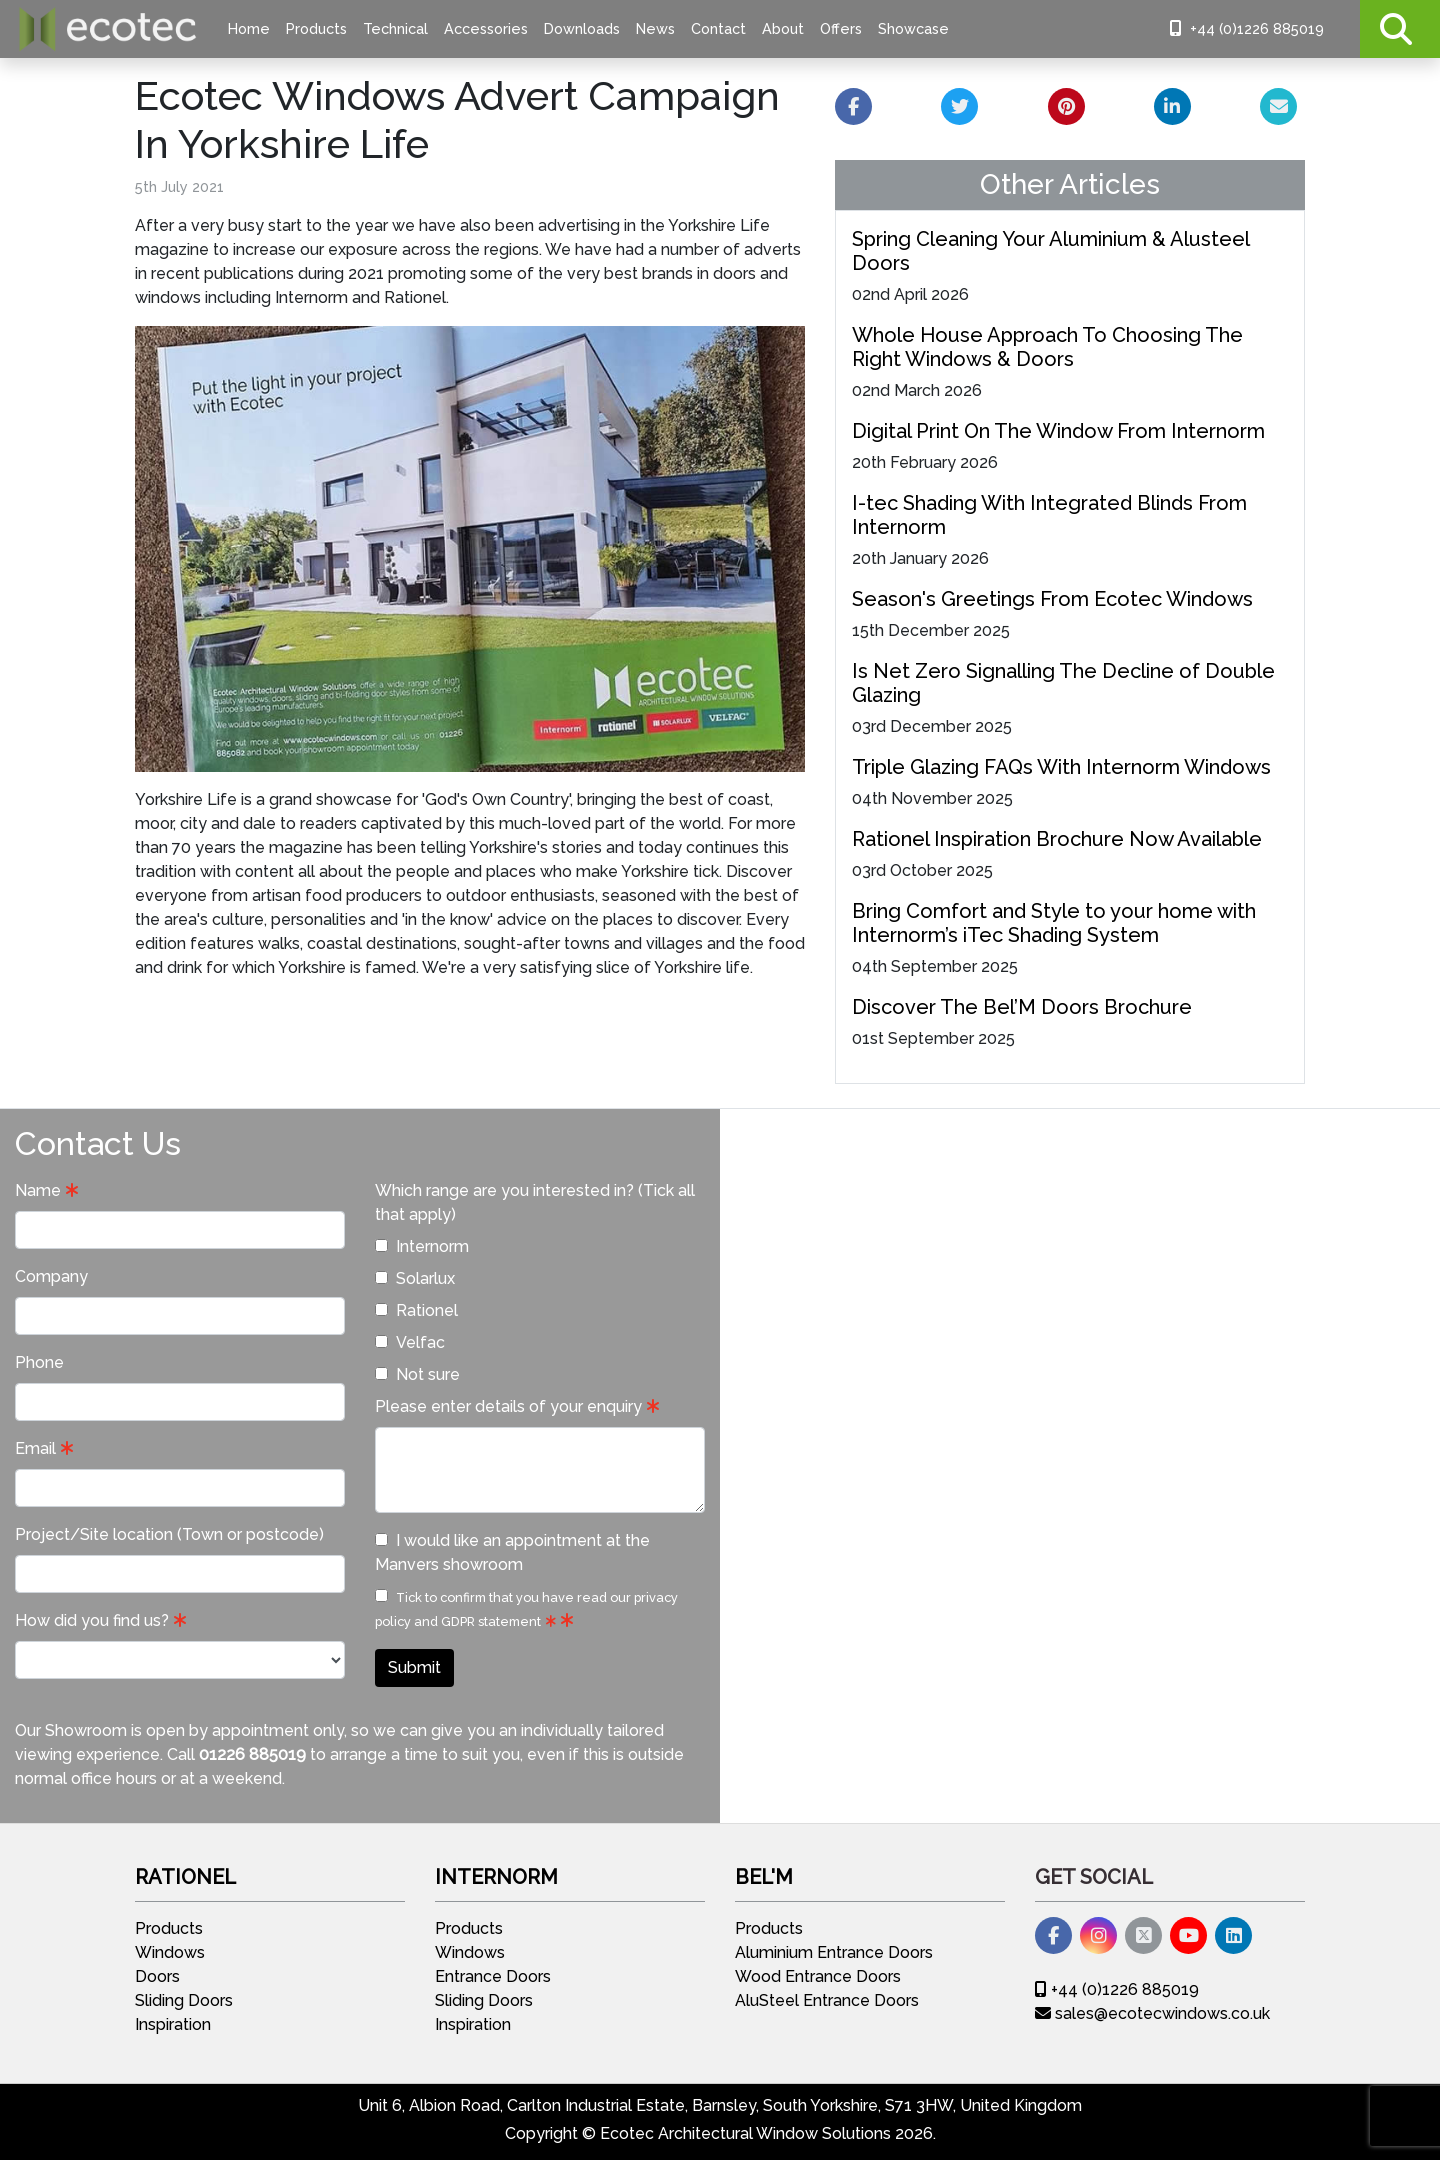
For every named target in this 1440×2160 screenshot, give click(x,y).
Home (249, 28)
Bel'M (764, 1877)
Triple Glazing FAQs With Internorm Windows (1061, 767)
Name (38, 1190)
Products (316, 28)
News (655, 28)
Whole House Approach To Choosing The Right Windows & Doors (1047, 347)
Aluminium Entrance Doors (834, 1952)
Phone (39, 1362)
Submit (414, 1667)
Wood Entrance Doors (818, 1976)
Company (51, 1276)
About (783, 28)
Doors (157, 1976)
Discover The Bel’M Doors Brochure (1022, 1007)
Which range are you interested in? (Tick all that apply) (535, 1202)
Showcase (913, 28)
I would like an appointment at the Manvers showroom (512, 1552)
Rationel (416, 1310)
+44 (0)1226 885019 (1247, 28)
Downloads (582, 28)
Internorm (422, 1246)
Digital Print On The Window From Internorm (1058, 431)
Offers (841, 28)
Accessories (486, 28)
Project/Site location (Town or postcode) (169, 1534)
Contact (718, 28)
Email (35, 1448)
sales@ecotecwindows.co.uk (1152, 2013)
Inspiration (173, 2024)
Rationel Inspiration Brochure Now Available (1057, 839)
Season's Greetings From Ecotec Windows (1052, 599)
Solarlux (415, 1278)
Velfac (410, 1342)
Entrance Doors (493, 1976)
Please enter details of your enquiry (508, 1406)
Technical (395, 28)
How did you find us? (92, 1620)
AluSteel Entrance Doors (827, 2000)
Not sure (417, 1374)
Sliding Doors (184, 2000)
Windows (170, 1952)
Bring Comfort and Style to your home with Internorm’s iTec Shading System (1054, 923)
